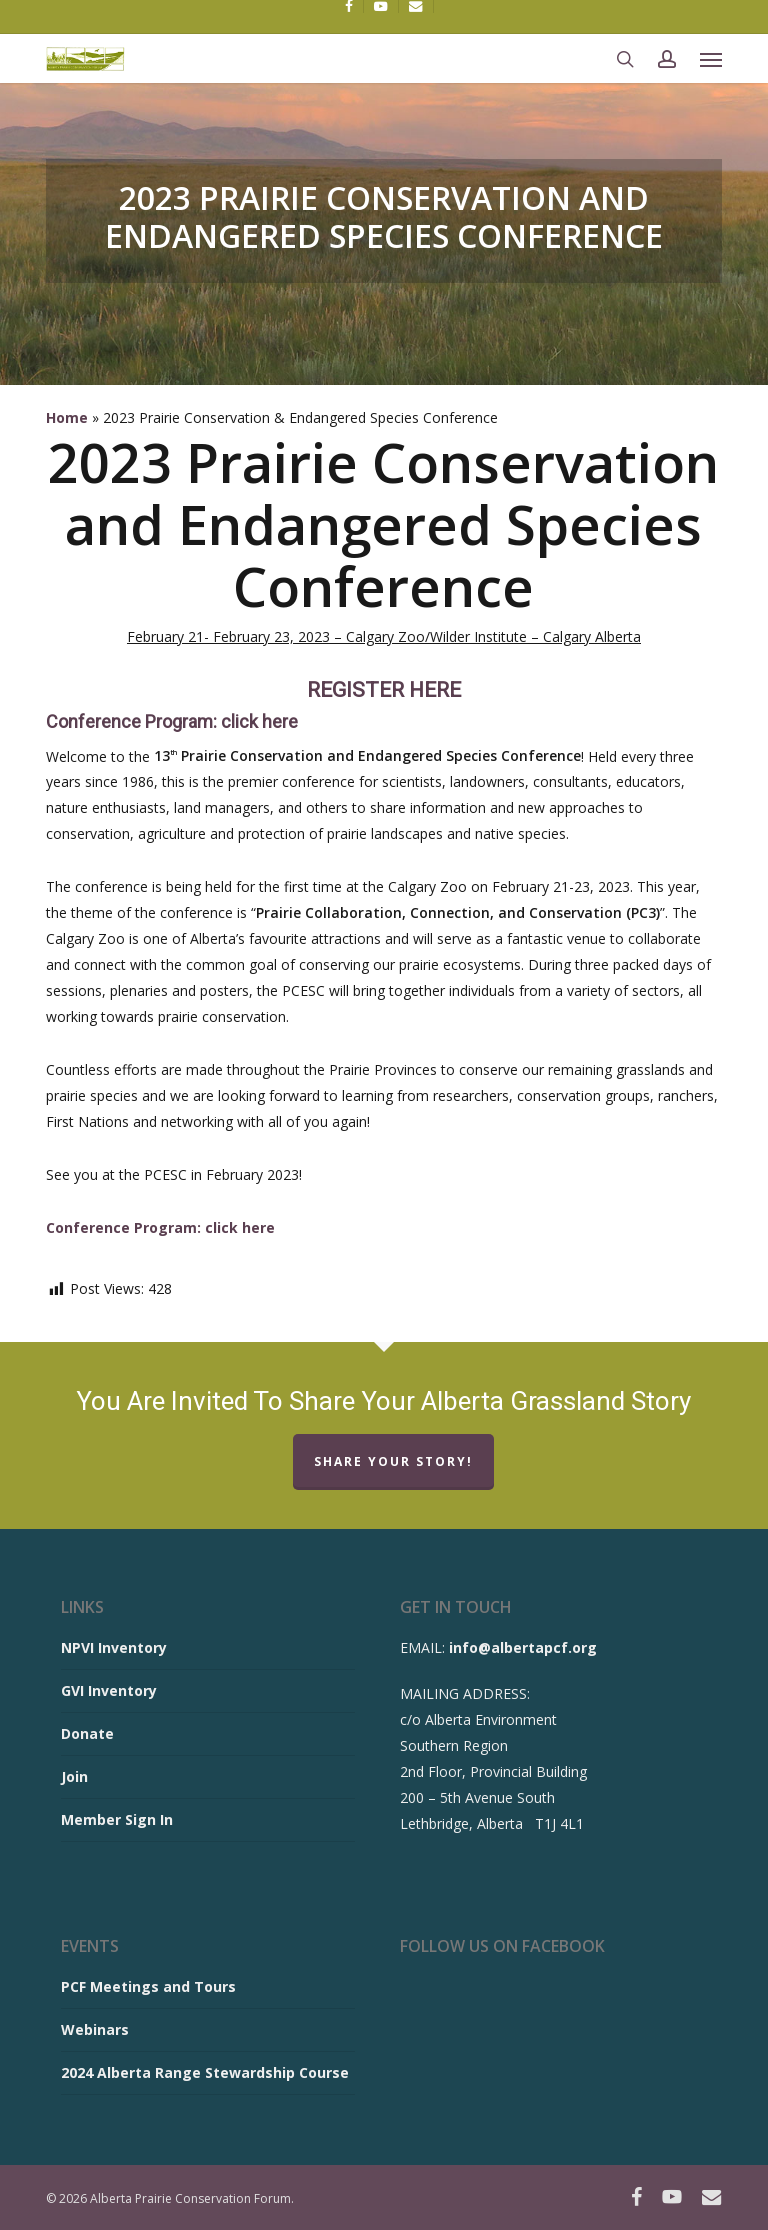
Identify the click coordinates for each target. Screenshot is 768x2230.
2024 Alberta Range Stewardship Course (205, 2072)
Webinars (95, 2029)
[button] (711, 59)
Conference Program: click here (172, 721)
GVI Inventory (109, 1690)
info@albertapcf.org (523, 1647)
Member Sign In (117, 1819)
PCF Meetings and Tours (148, 1986)
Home (67, 417)
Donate (87, 1733)
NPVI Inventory (114, 1647)
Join (74, 1776)
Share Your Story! (393, 1461)
